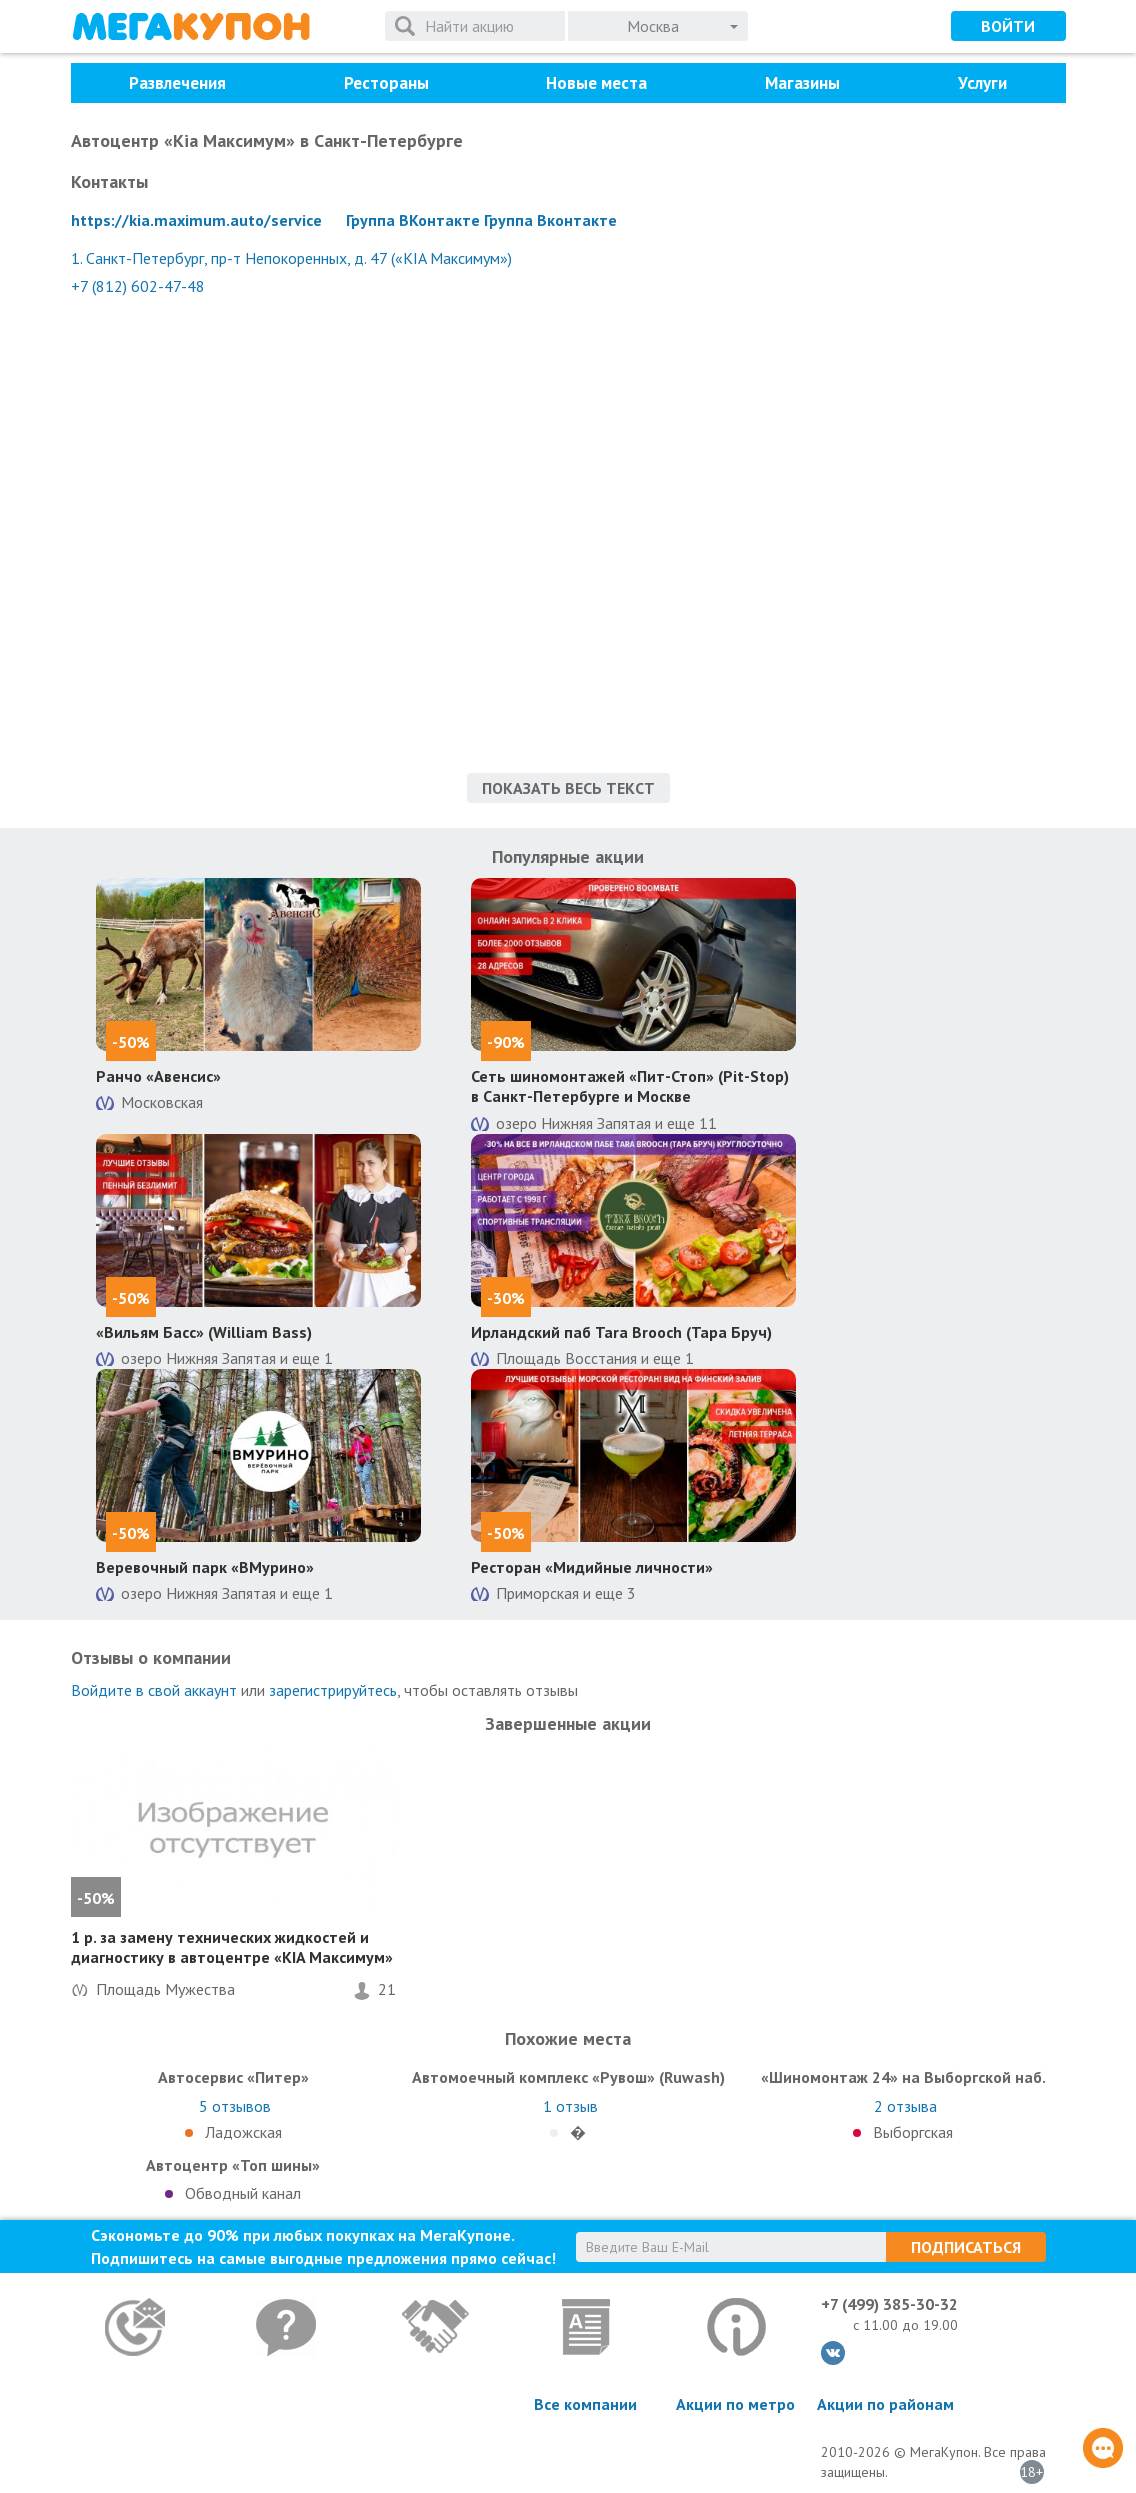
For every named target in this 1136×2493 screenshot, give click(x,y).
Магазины (802, 83)
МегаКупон (191, 26)
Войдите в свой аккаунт (154, 1690)
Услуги (982, 83)
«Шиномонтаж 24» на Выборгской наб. (903, 2077)
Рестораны (386, 83)
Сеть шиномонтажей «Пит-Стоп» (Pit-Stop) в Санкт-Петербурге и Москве (630, 1086)
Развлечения (177, 83)
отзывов (235, 2106)
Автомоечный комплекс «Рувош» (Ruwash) (568, 2077)
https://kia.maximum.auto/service (196, 220)
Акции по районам (885, 2404)
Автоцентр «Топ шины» (233, 2165)
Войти (1008, 26)
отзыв (570, 2106)
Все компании (585, 2404)
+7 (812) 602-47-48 (138, 286)
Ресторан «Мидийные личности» (592, 1567)
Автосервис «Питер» (233, 2077)
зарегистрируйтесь (333, 1690)
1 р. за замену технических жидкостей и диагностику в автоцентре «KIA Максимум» (232, 1947)
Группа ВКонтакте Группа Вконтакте (481, 220)
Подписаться (966, 2247)
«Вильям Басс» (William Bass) (204, 1332)
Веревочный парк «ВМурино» (205, 1567)
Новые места (596, 83)
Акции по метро (735, 2404)
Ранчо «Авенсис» (158, 1076)
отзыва (905, 2106)
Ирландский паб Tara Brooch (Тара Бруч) (621, 1332)
